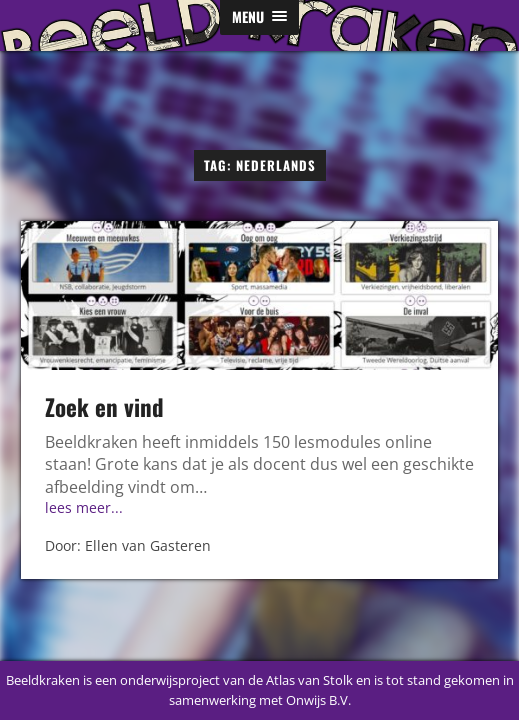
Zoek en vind (104, 407)
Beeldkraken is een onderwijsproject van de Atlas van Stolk (179, 680)
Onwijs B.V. (318, 700)
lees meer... (84, 507)
